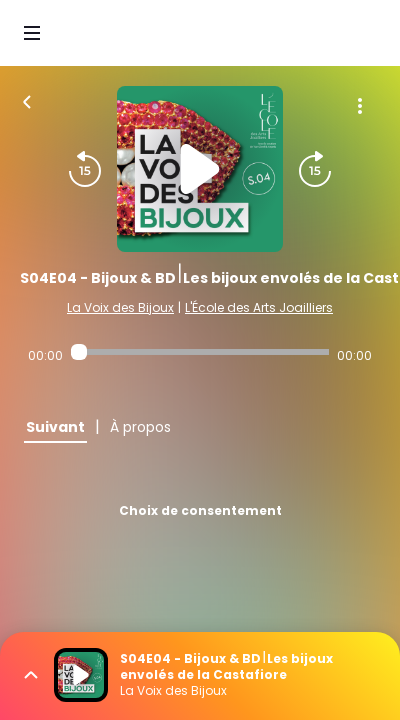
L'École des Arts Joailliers (259, 307)
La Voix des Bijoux (120, 307)
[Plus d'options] (360, 106)
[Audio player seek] (200, 352)
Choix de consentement (200, 510)
